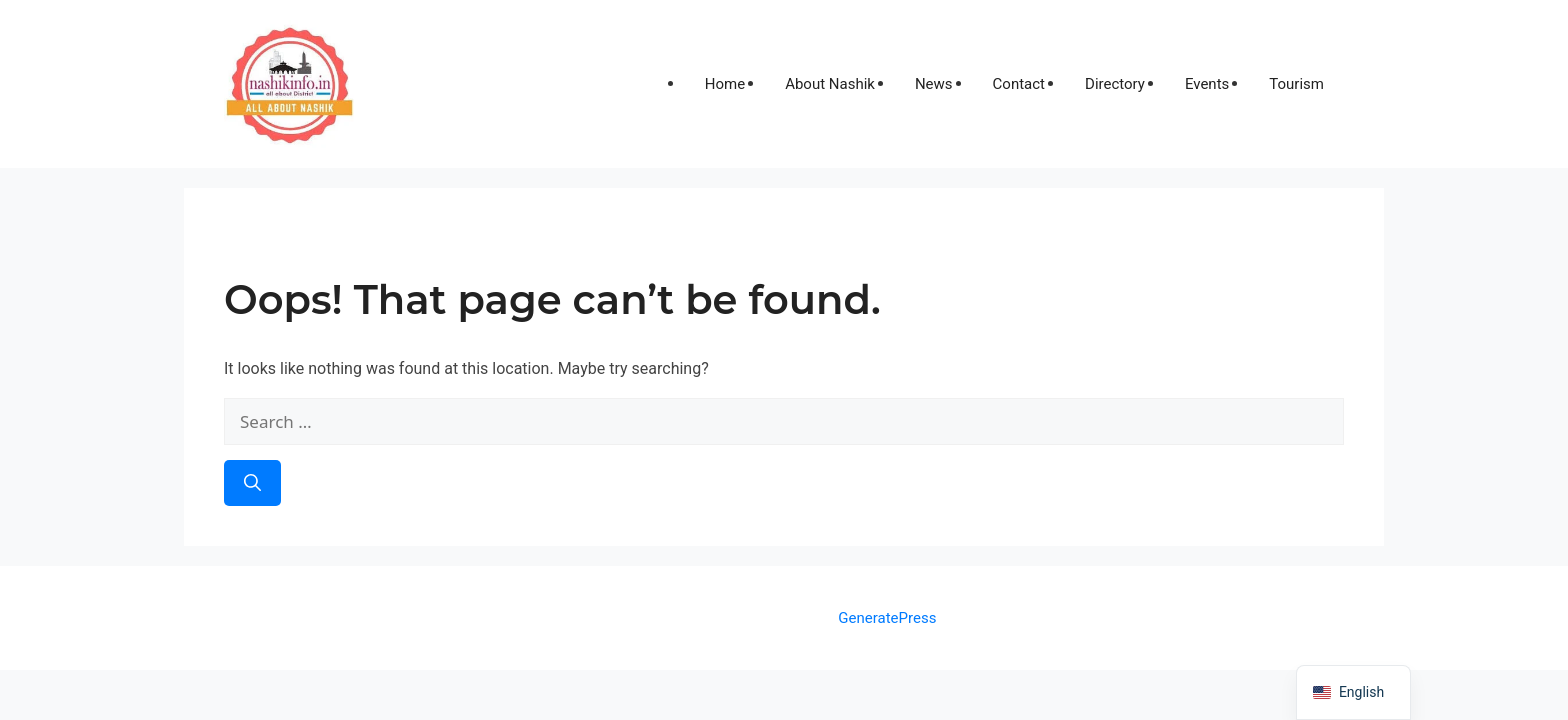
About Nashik (830, 84)
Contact (1019, 84)
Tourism (1296, 84)
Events (1207, 84)
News (934, 84)
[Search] (252, 483)
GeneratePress (887, 618)
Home (725, 84)
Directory (1115, 84)
